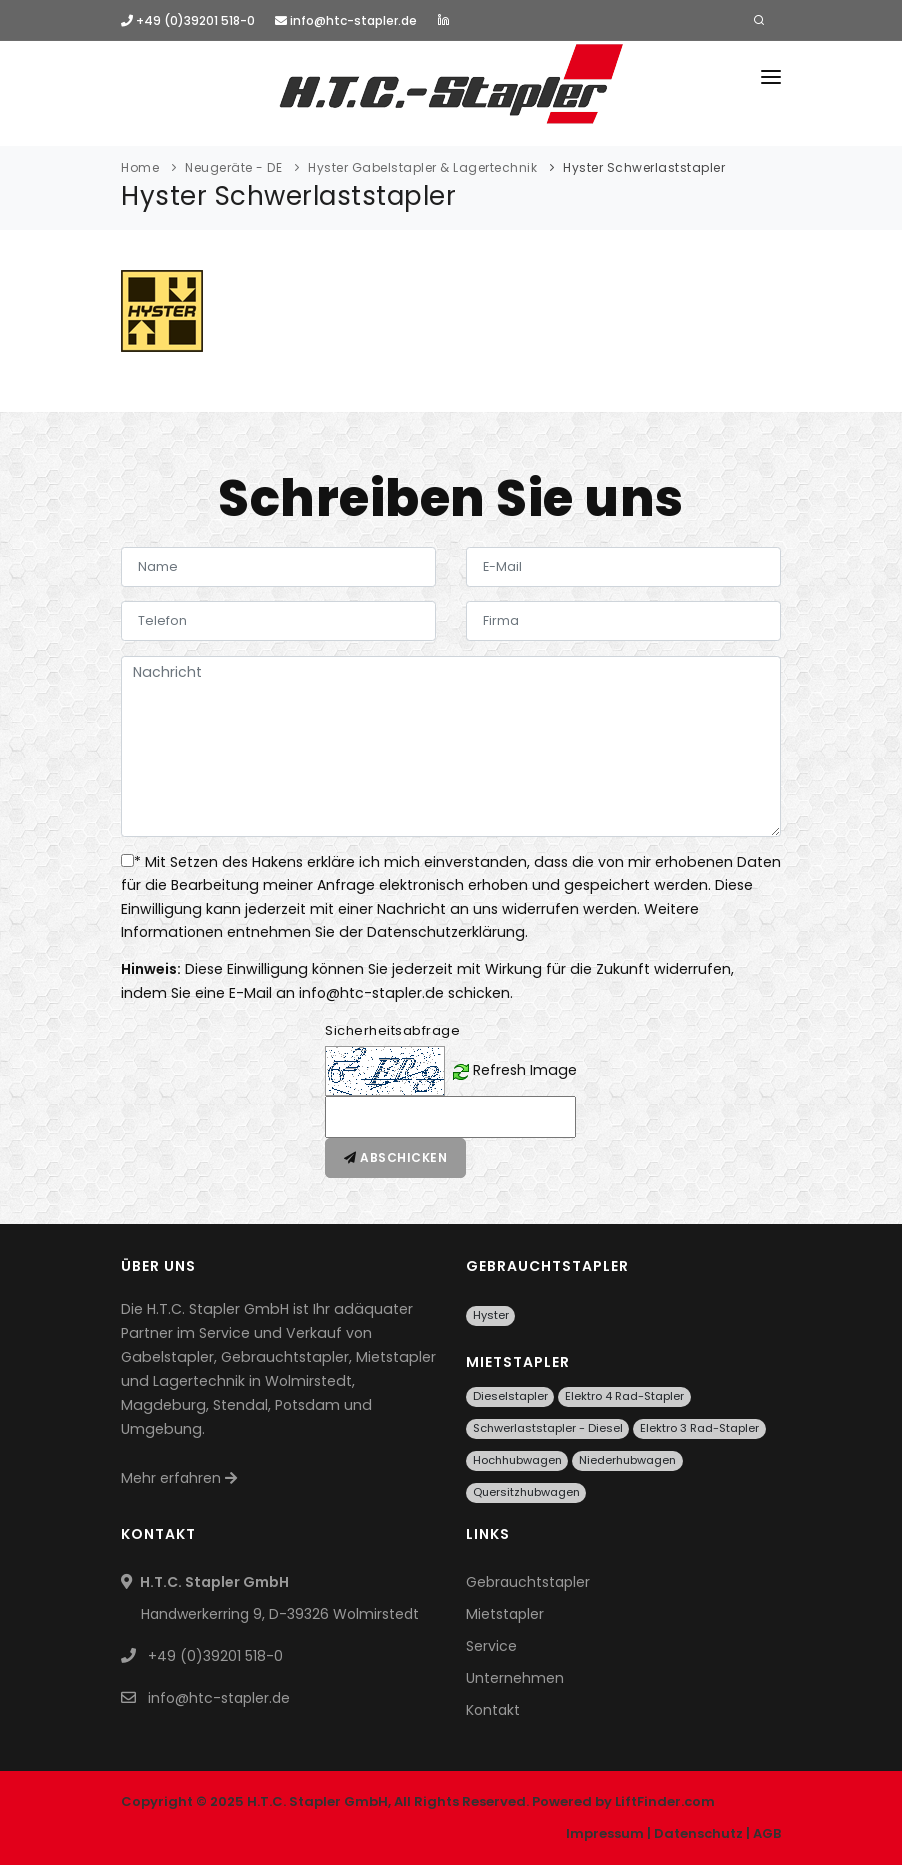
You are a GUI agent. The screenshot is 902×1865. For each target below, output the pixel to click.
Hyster (491, 1315)
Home (140, 167)
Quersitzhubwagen (526, 1492)
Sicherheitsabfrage (392, 1030)
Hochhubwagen (517, 1460)
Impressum (605, 1833)
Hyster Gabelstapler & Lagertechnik (422, 167)
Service (491, 1646)
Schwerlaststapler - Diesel (548, 1428)
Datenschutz (698, 1833)
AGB (767, 1833)
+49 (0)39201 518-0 (188, 20)
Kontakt (493, 1710)
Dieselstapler (510, 1396)
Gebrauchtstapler (528, 1582)
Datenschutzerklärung (446, 932)
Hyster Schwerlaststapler (644, 167)
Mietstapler (505, 1614)
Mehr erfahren (179, 1478)
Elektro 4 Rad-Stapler (624, 1396)
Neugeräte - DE (233, 167)
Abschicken (395, 1157)
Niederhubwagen (627, 1460)
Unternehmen (515, 1678)
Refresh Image (525, 1070)
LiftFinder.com (665, 1801)
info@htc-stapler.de (346, 20)
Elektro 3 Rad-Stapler (699, 1428)
